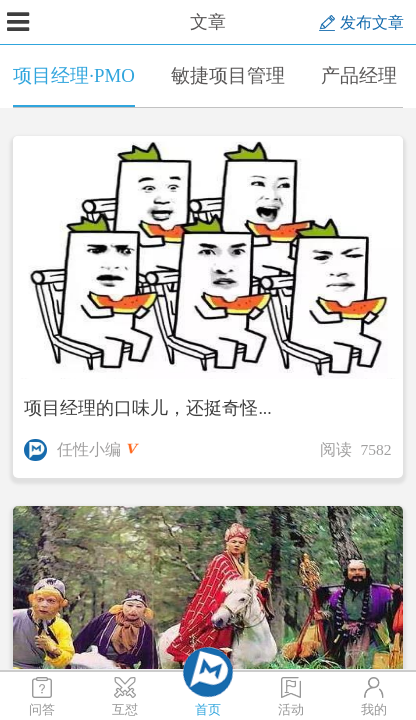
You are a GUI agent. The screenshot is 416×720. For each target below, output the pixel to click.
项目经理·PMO (74, 86)
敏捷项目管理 (228, 75)
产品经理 (359, 75)
